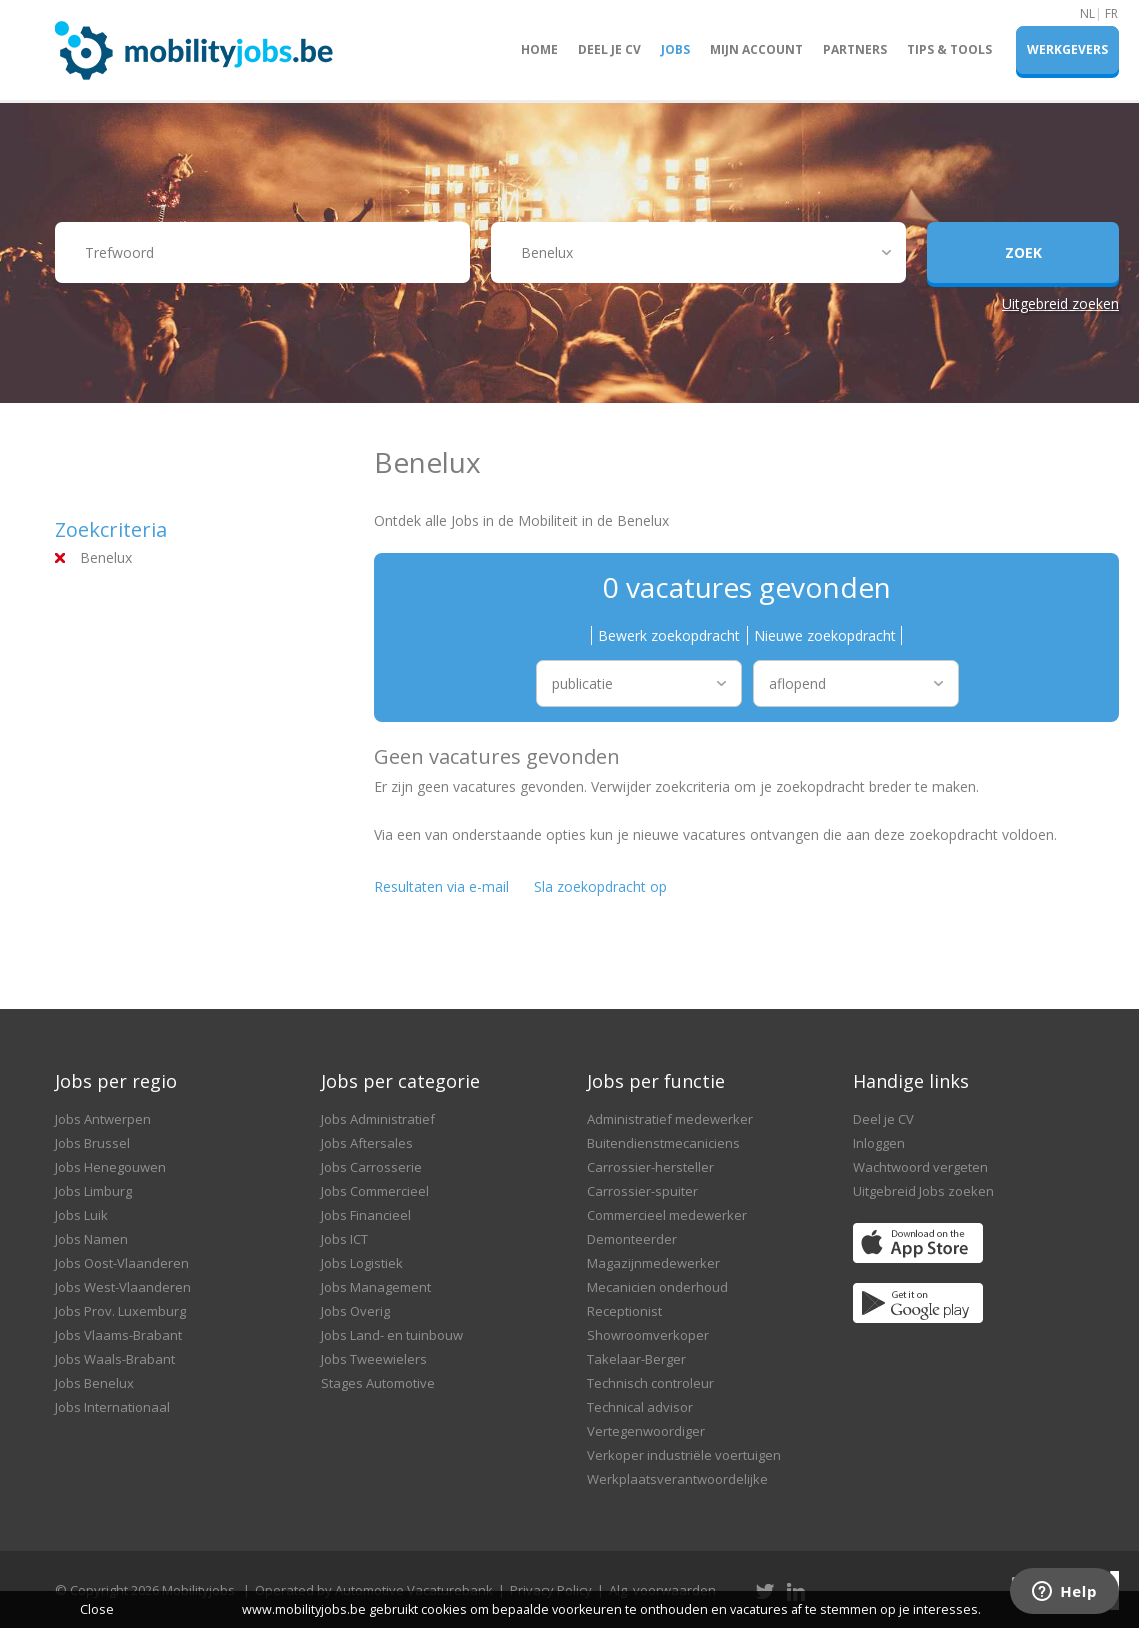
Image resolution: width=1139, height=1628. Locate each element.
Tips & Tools (949, 49)
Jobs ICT (344, 1239)
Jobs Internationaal (112, 1407)
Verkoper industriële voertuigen (684, 1455)
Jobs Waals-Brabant (115, 1359)
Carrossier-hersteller (650, 1167)
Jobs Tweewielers (374, 1359)
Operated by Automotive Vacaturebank (374, 1590)
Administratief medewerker (670, 1119)
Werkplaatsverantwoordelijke (677, 1479)
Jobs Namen (91, 1239)
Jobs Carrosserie (371, 1167)
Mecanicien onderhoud (657, 1287)
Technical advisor (640, 1407)
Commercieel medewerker (667, 1215)
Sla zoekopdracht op (600, 886)
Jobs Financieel (366, 1215)
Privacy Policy (551, 1590)
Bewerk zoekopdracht (669, 635)
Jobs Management (376, 1287)
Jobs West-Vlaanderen (123, 1287)
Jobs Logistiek (362, 1263)
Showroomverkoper (648, 1335)
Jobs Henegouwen (110, 1167)
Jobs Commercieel (375, 1191)
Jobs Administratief (378, 1119)
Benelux (106, 557)
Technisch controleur (650, 1383)
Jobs (675, 49)
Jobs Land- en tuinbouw (392, 1335)
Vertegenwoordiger (646, 1431)
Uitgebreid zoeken (1060, 303)
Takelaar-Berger (636, 1359)
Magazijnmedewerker (653, 1263)
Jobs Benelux (94, 1383)
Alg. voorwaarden (662, 1590)
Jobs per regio (116, 1081)
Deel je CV (609, 49)
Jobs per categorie (400, 1081)
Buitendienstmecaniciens (663, 1143)
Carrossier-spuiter (642, 1191)
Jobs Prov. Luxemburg (120, 1311)
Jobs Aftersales (367, 1143)
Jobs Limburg (93, 1191)
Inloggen (879, 1143)
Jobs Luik (81, 1215)
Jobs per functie (656, 1081)
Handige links (911, 1081)
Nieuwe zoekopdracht (825, 635)
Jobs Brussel (92, 1143)
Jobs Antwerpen (103, 1119)
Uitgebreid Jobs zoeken (923, 1191)
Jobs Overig (355, 1311)
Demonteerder (632, 1239)
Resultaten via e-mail (441, 886)
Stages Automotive (378, 1383)
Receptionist (624, 1311)
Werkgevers (1067, 49)
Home (539, 49)
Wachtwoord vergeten (920, 1167)
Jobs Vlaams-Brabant (118, 1335)
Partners (855, 49)
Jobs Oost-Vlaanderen (122, 1263)
